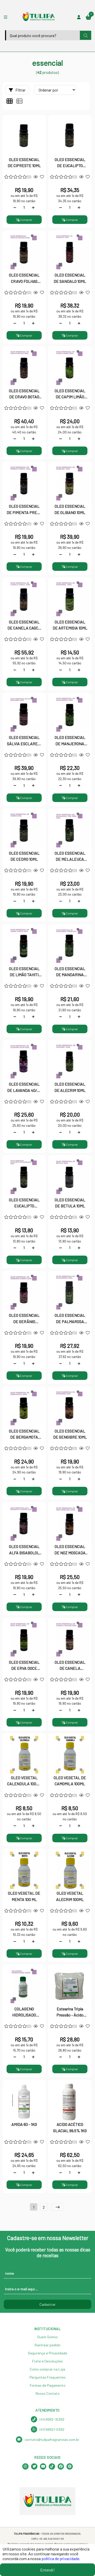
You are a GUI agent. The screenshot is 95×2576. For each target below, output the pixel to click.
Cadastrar (47, 2304)
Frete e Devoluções (47, 2361)
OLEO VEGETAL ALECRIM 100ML (70, 1896)
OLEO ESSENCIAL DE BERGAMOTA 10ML (24, 1435)
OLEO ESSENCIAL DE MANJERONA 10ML (70, 741)
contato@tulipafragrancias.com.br (47, 2439)
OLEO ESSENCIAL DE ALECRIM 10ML (69, 1087)
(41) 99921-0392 (47, 2429)
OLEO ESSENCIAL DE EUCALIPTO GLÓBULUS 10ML (70, 163)
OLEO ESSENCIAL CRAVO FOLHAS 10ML (24, 279)
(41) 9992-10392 (47, 2419)
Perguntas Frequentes (48, 2377)
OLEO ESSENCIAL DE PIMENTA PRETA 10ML (24, 510)
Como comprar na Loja (47, 2369)
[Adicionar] (33, 207)
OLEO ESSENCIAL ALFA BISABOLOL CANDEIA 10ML (24, 1550)
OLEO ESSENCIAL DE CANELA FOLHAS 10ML (70, 1666)
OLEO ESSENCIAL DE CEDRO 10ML (24, 856)
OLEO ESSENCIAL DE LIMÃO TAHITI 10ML (24, 972)
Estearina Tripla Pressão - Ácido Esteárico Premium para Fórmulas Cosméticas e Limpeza (69, 2012)
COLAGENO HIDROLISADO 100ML (24, 2012)
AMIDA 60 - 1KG (24, 2124)
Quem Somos (47, 2337)
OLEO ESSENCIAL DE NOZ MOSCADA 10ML (69, 1550)
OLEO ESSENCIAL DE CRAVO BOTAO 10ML (24, 394)
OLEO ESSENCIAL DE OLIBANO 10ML (69, 509)
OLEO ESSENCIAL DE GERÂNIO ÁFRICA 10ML (24, 1319)
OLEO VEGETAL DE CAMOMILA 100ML (70, 1780)
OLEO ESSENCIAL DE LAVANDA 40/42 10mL (24, 1088)
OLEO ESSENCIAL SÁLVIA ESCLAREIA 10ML (24, 741)
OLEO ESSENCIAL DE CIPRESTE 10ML (24, 162)
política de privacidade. (60, 2558)
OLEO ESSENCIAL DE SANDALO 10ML (70, 278)
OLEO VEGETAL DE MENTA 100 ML (24, 1896)
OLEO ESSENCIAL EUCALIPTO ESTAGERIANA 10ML (24, 1203)
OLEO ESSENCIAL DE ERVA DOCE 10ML (24, 1666)
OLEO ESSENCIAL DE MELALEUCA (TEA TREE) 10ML (70, 857)
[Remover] (15, 207)
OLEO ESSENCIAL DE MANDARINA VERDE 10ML (70, 972)
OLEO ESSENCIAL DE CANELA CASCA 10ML (24, 625)
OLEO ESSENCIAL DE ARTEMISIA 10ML (70, 624)
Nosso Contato (48, 2393)
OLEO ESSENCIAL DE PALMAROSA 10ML (70, 1319)
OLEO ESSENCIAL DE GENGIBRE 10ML (70, 1434)
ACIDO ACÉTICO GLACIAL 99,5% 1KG (70, 2127)
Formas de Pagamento (47, 2385)
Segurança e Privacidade (47, 2353)
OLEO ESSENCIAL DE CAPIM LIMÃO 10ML (70, 394)
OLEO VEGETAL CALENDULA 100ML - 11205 (24, 1781)
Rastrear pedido (47, 2345)
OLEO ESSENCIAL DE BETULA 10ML (70, 1202)
